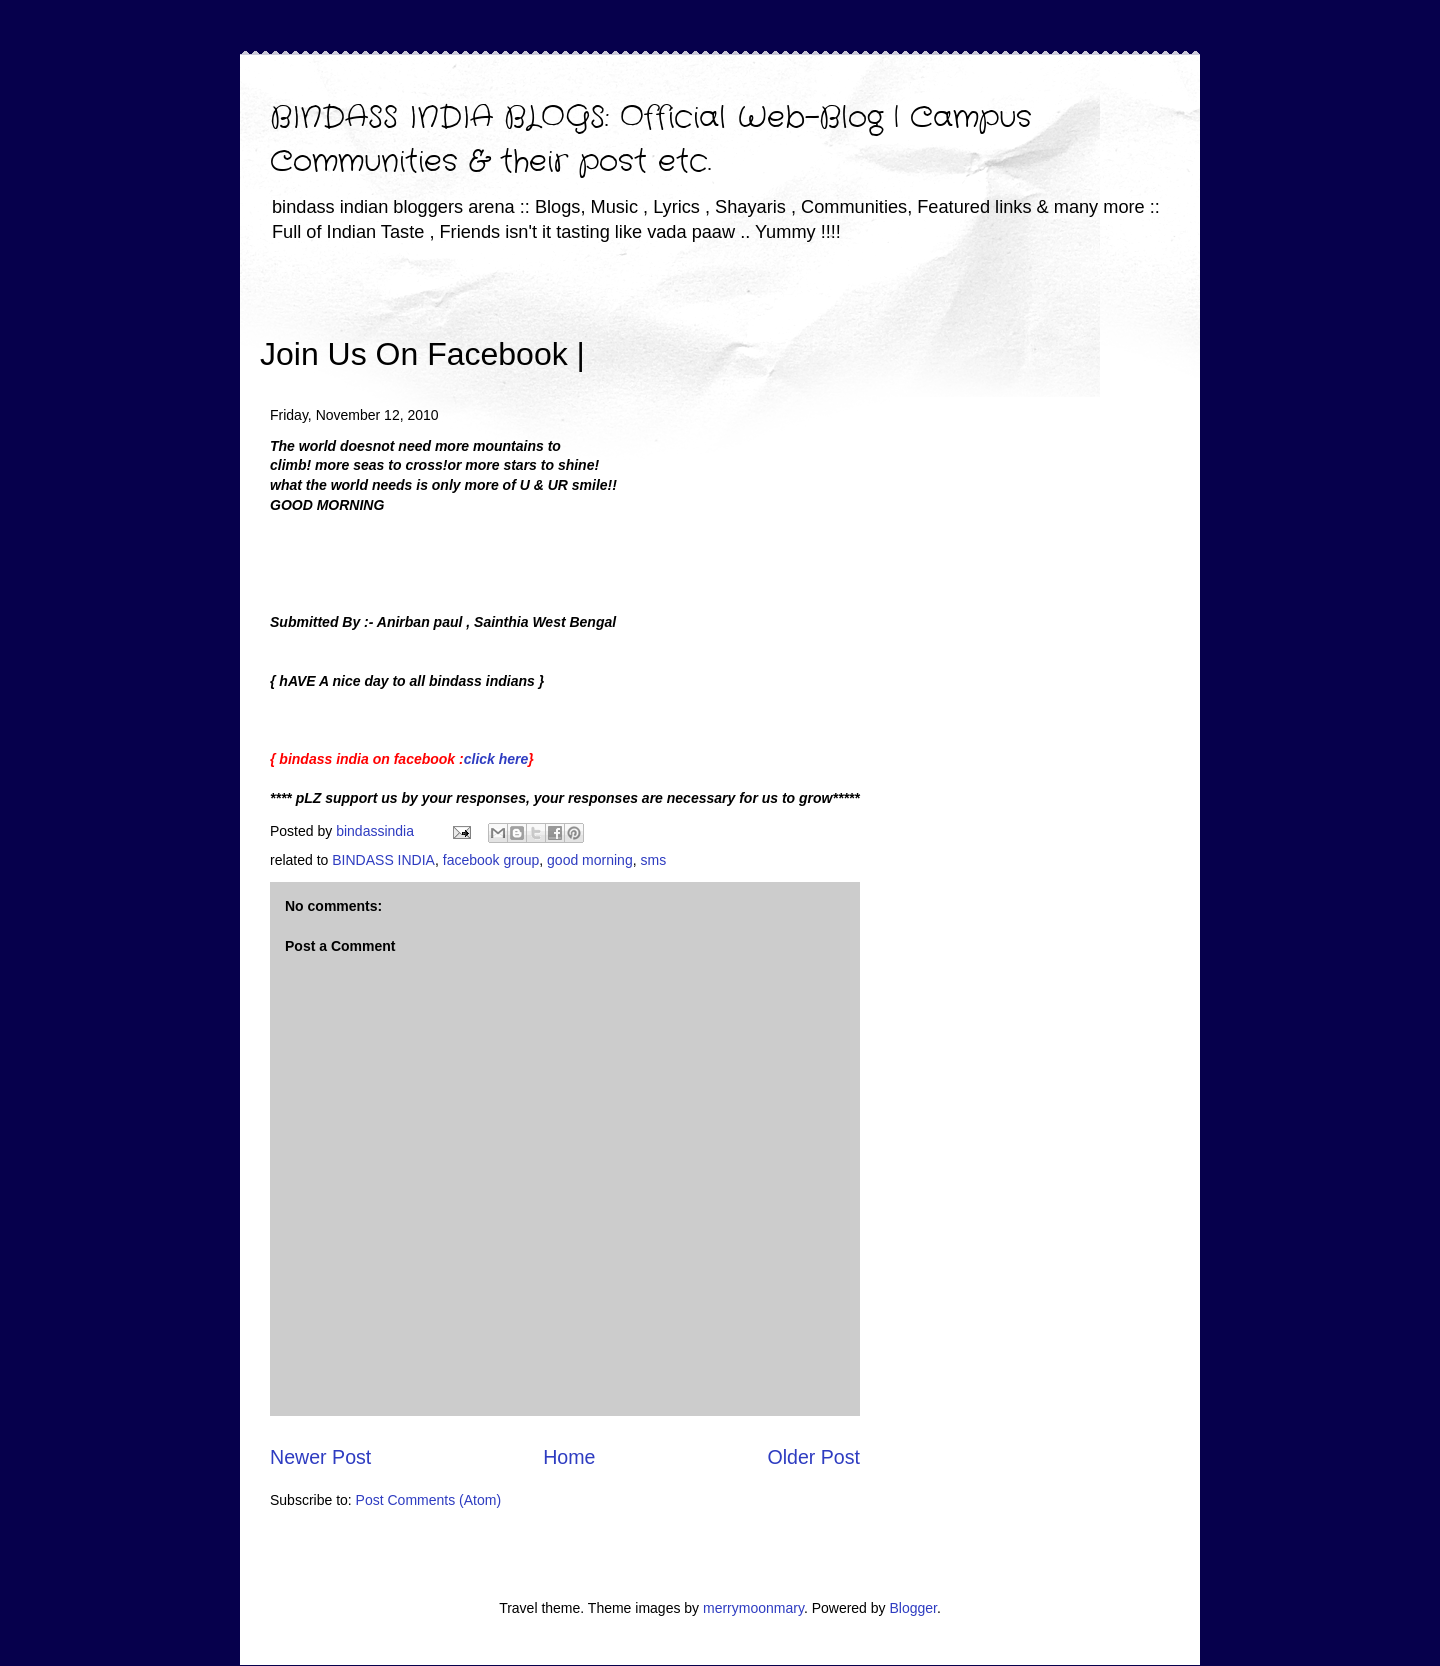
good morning (590, 860)
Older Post (813, 1457)
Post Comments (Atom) (428, 1500)
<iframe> (819, 325)
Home (569, 1457)
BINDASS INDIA (383, 860)
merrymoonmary (753, 1608)
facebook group (491, 860)
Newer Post (320, 1457)
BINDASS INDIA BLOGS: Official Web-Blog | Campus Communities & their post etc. (651, 140)
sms (653, 860)
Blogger (912, 1608)
